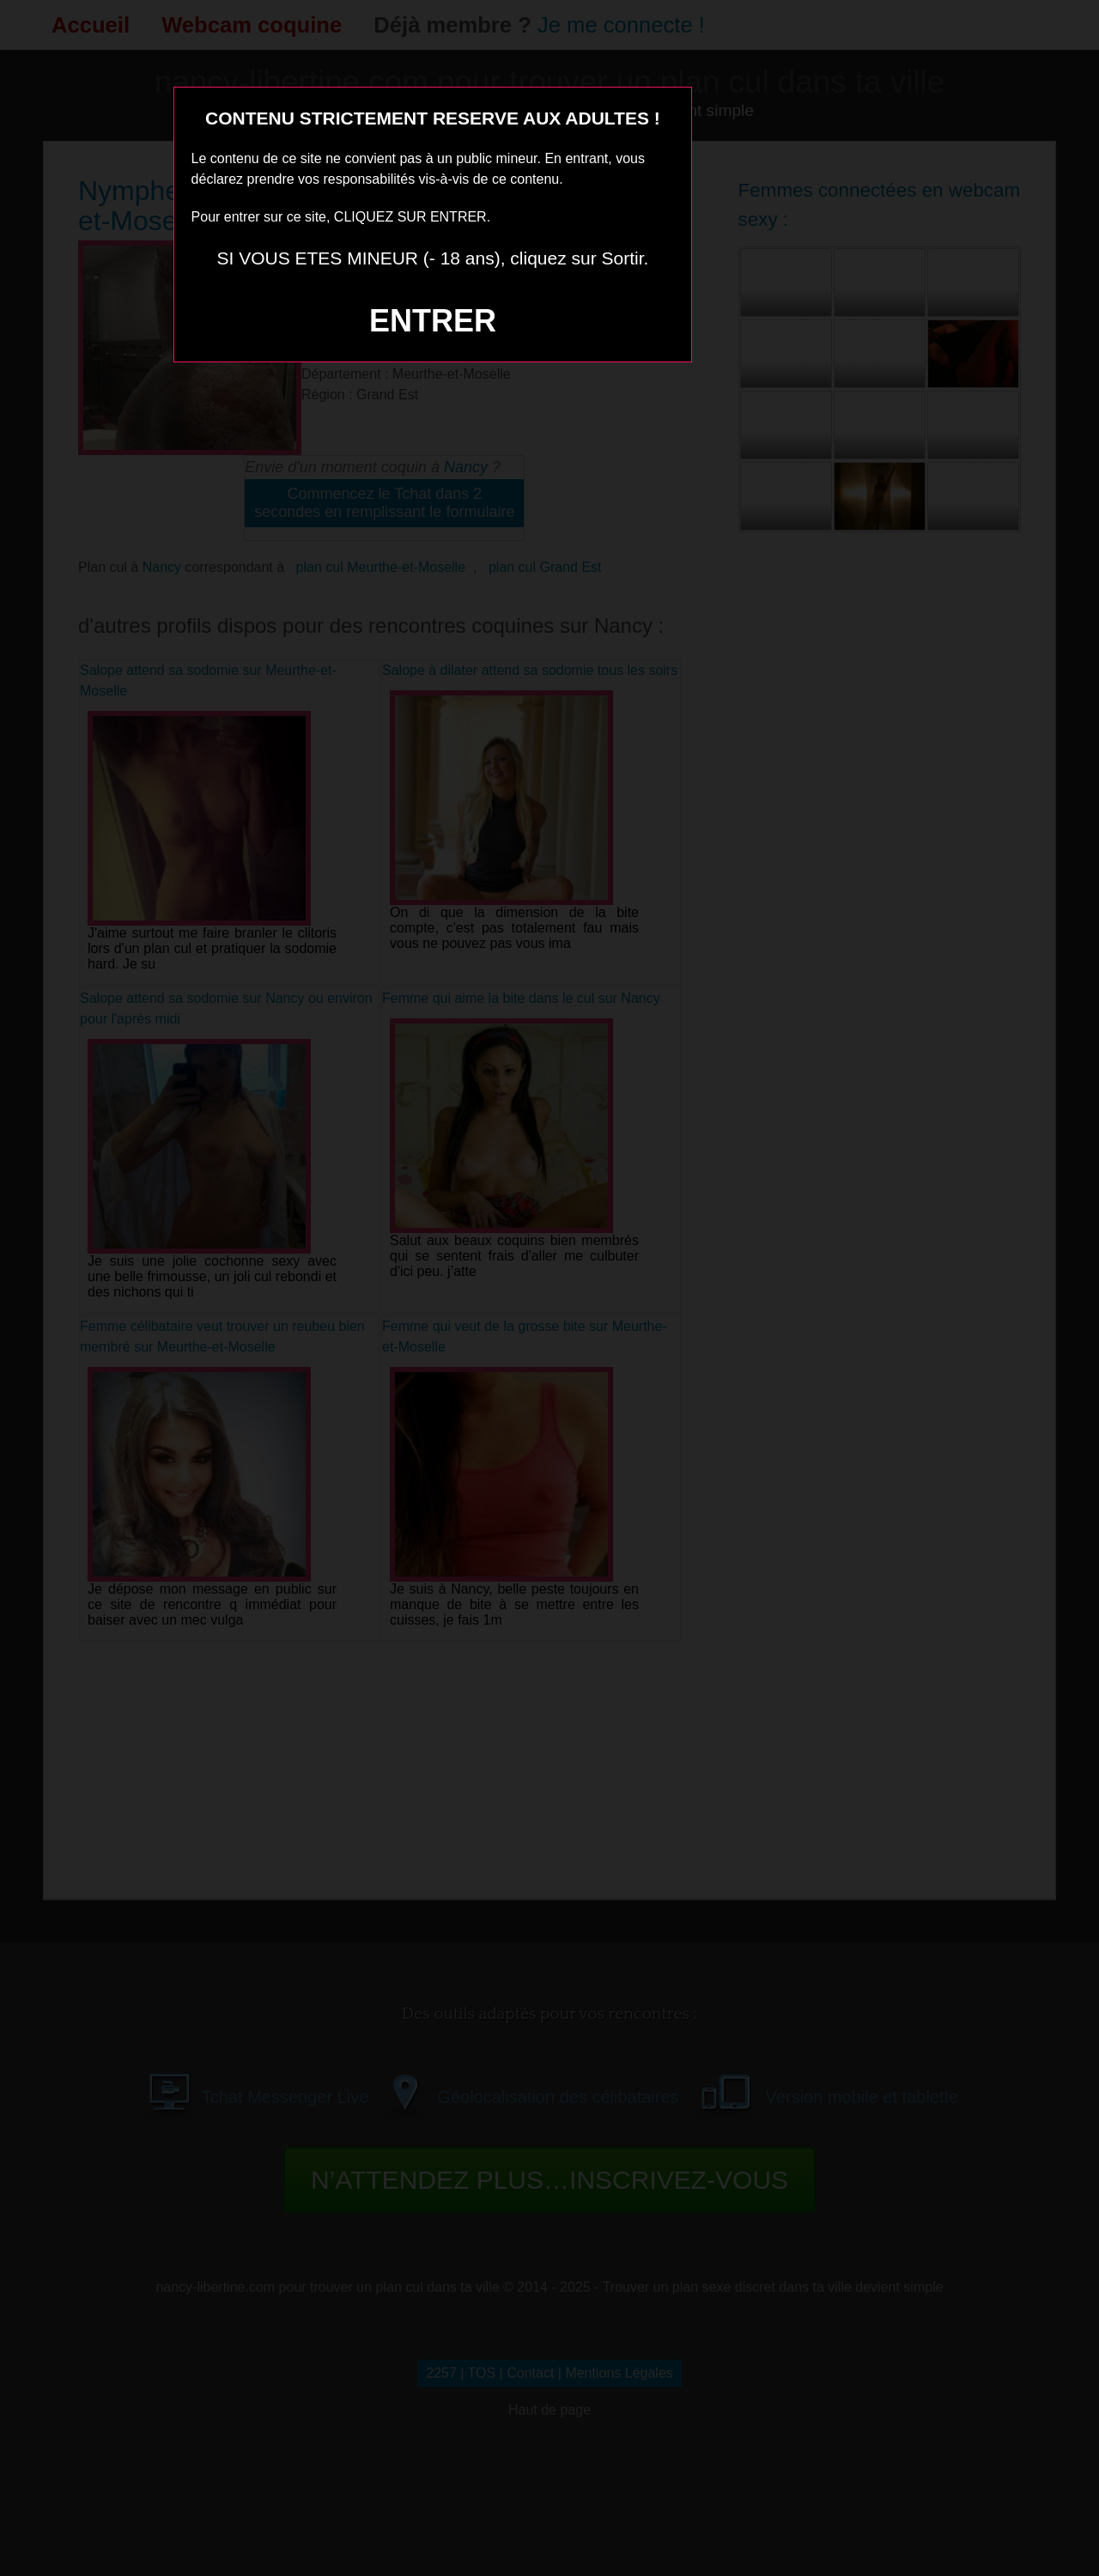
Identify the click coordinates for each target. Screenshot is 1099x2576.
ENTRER (432, 320)
